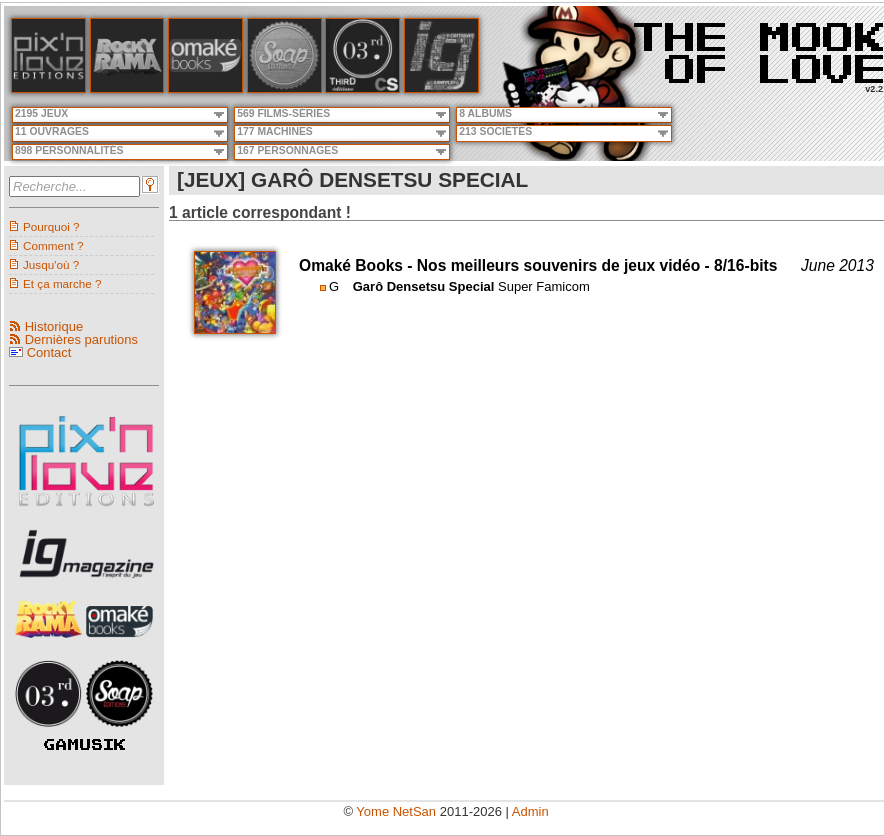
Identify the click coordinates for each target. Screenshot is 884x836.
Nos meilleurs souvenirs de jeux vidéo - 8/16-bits (597, 265)
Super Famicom (544, 286)
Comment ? (53, 245)
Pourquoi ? (51, 226)
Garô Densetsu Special (424, 286)
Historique (54, 326)
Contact (49, 352)
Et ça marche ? (62, 283)
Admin (530, 811)
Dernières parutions (81, 339)
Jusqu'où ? (51, 264)
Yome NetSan (396, 811)
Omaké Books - (358, 265)
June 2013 (837, 265)
